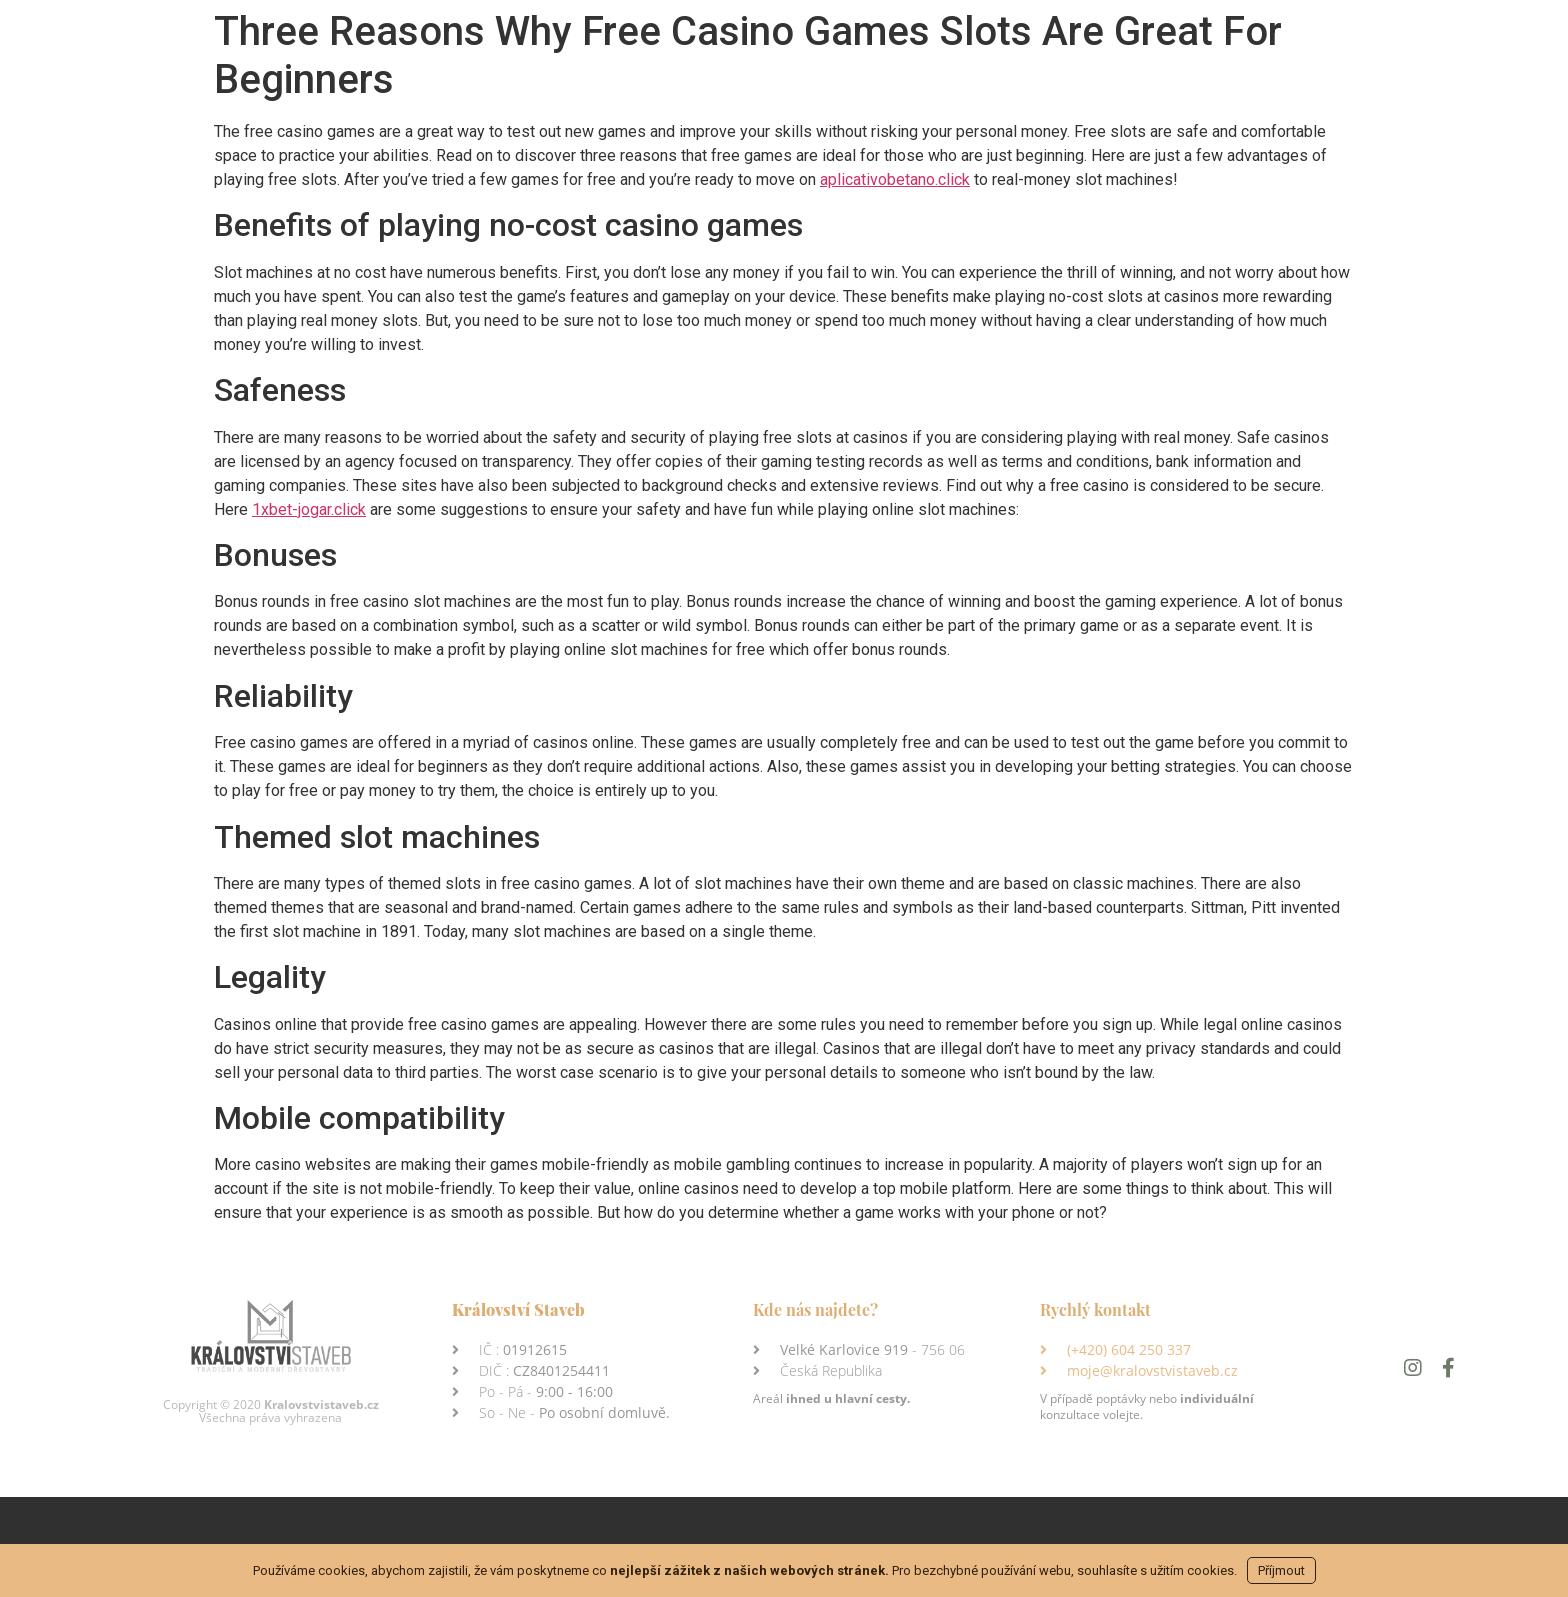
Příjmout (1281, 1570)
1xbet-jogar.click (309, 509)
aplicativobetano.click (895, 179)
